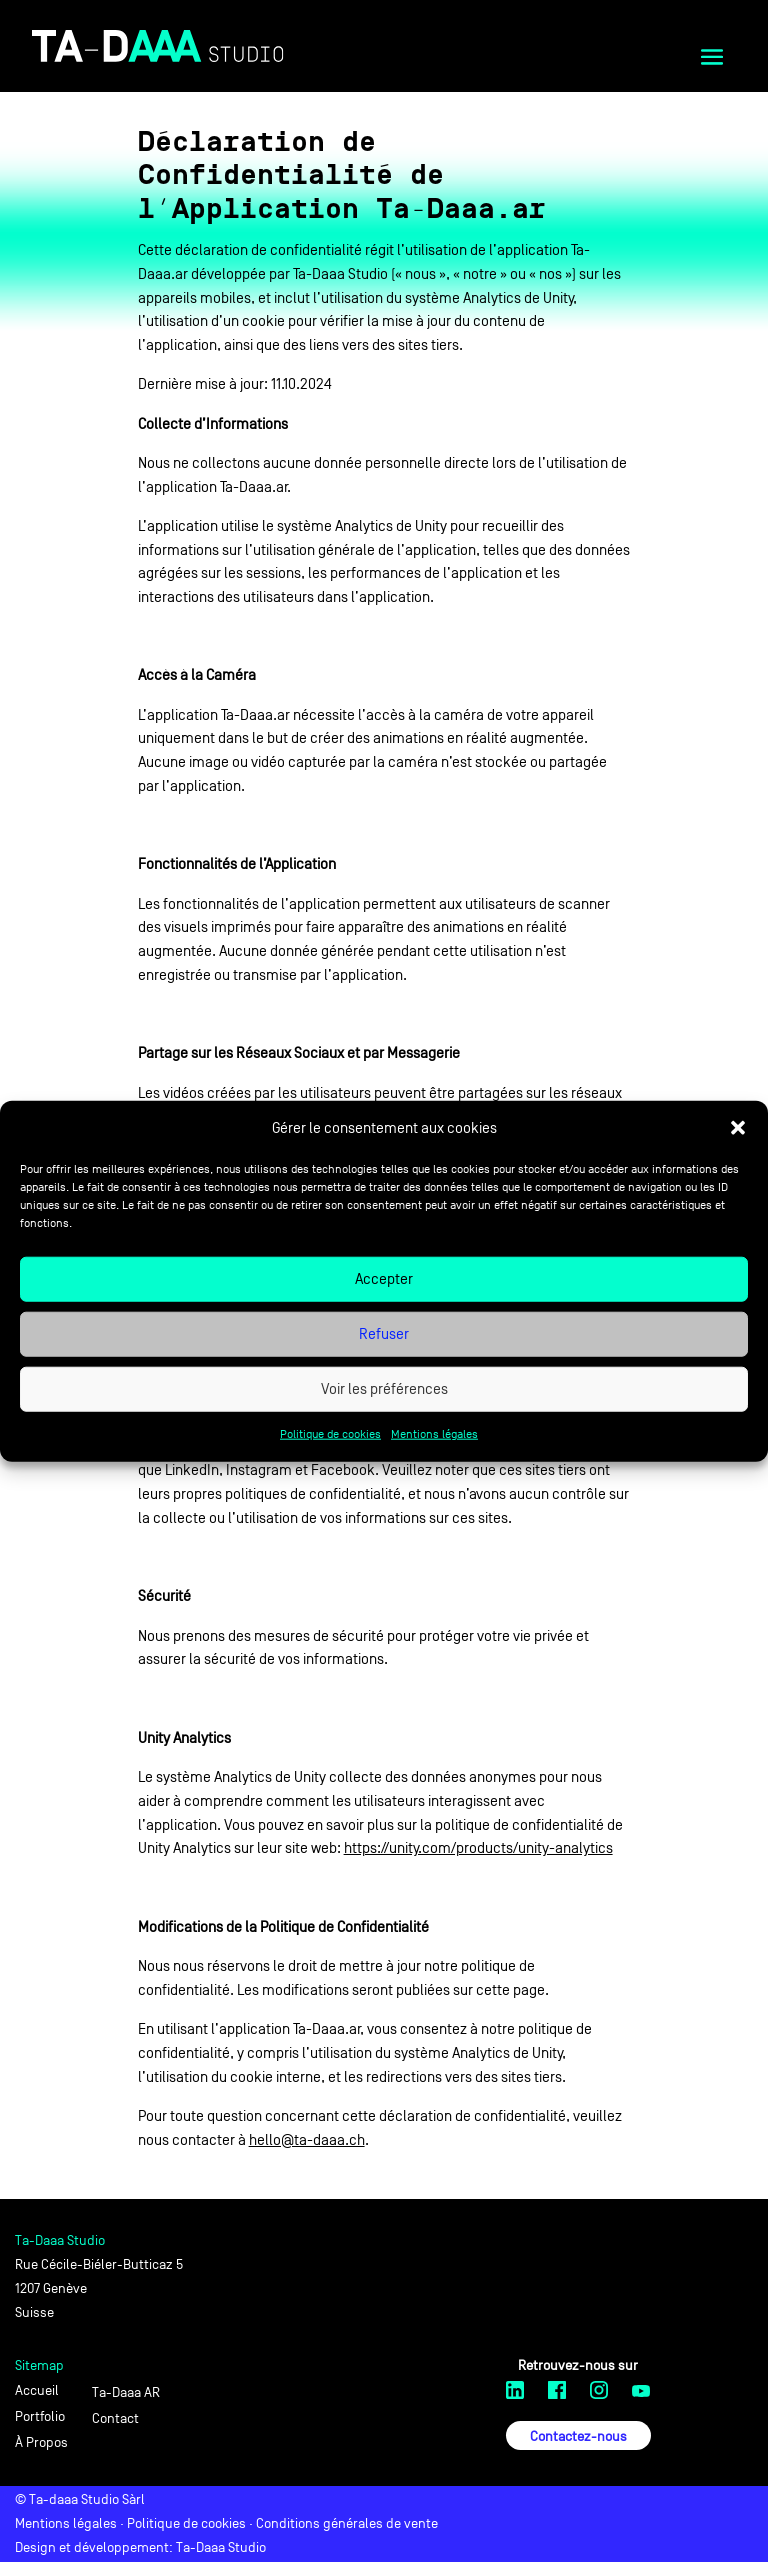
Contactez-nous (578, 2436)
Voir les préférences (384, 1388)
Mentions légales (434, 1434)
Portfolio (40, 2416)
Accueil (37, 2390)
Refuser (384, 1333)
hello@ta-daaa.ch (307, 2139)
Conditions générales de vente (347, 2523)
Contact (115, 2418)
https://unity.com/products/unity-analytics (478, 1847)
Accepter (384, 1278)
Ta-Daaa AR (126, 2392)
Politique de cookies (330, 1434)
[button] (738, 1128)
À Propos (41, 2442)
